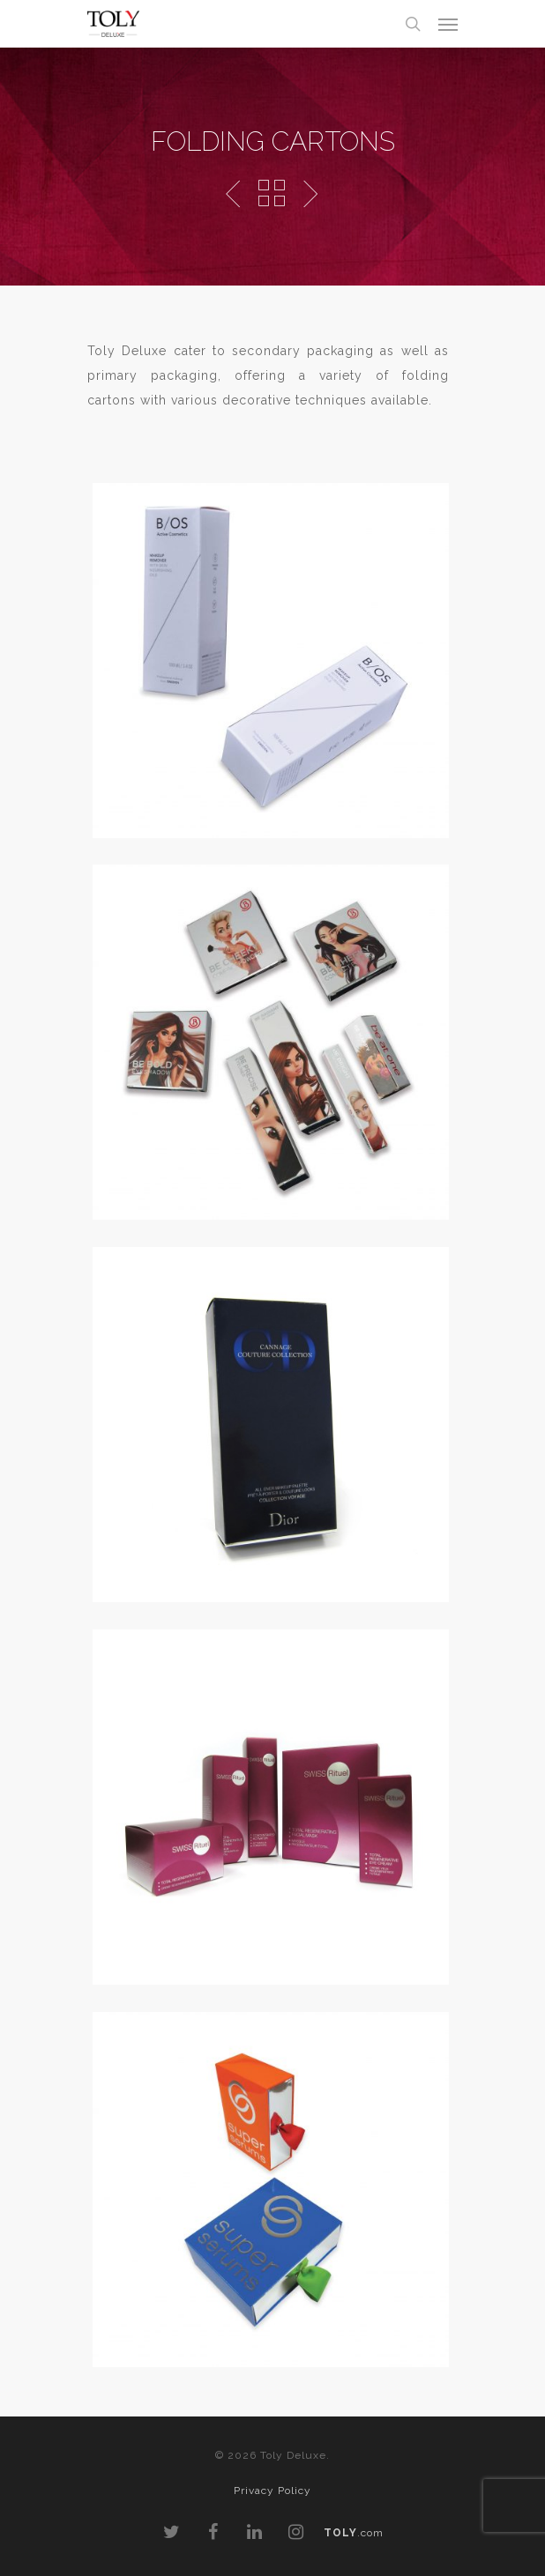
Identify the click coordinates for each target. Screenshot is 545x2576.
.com (354, 2533)
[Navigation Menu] (448, 24)
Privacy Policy (272, 2490)
